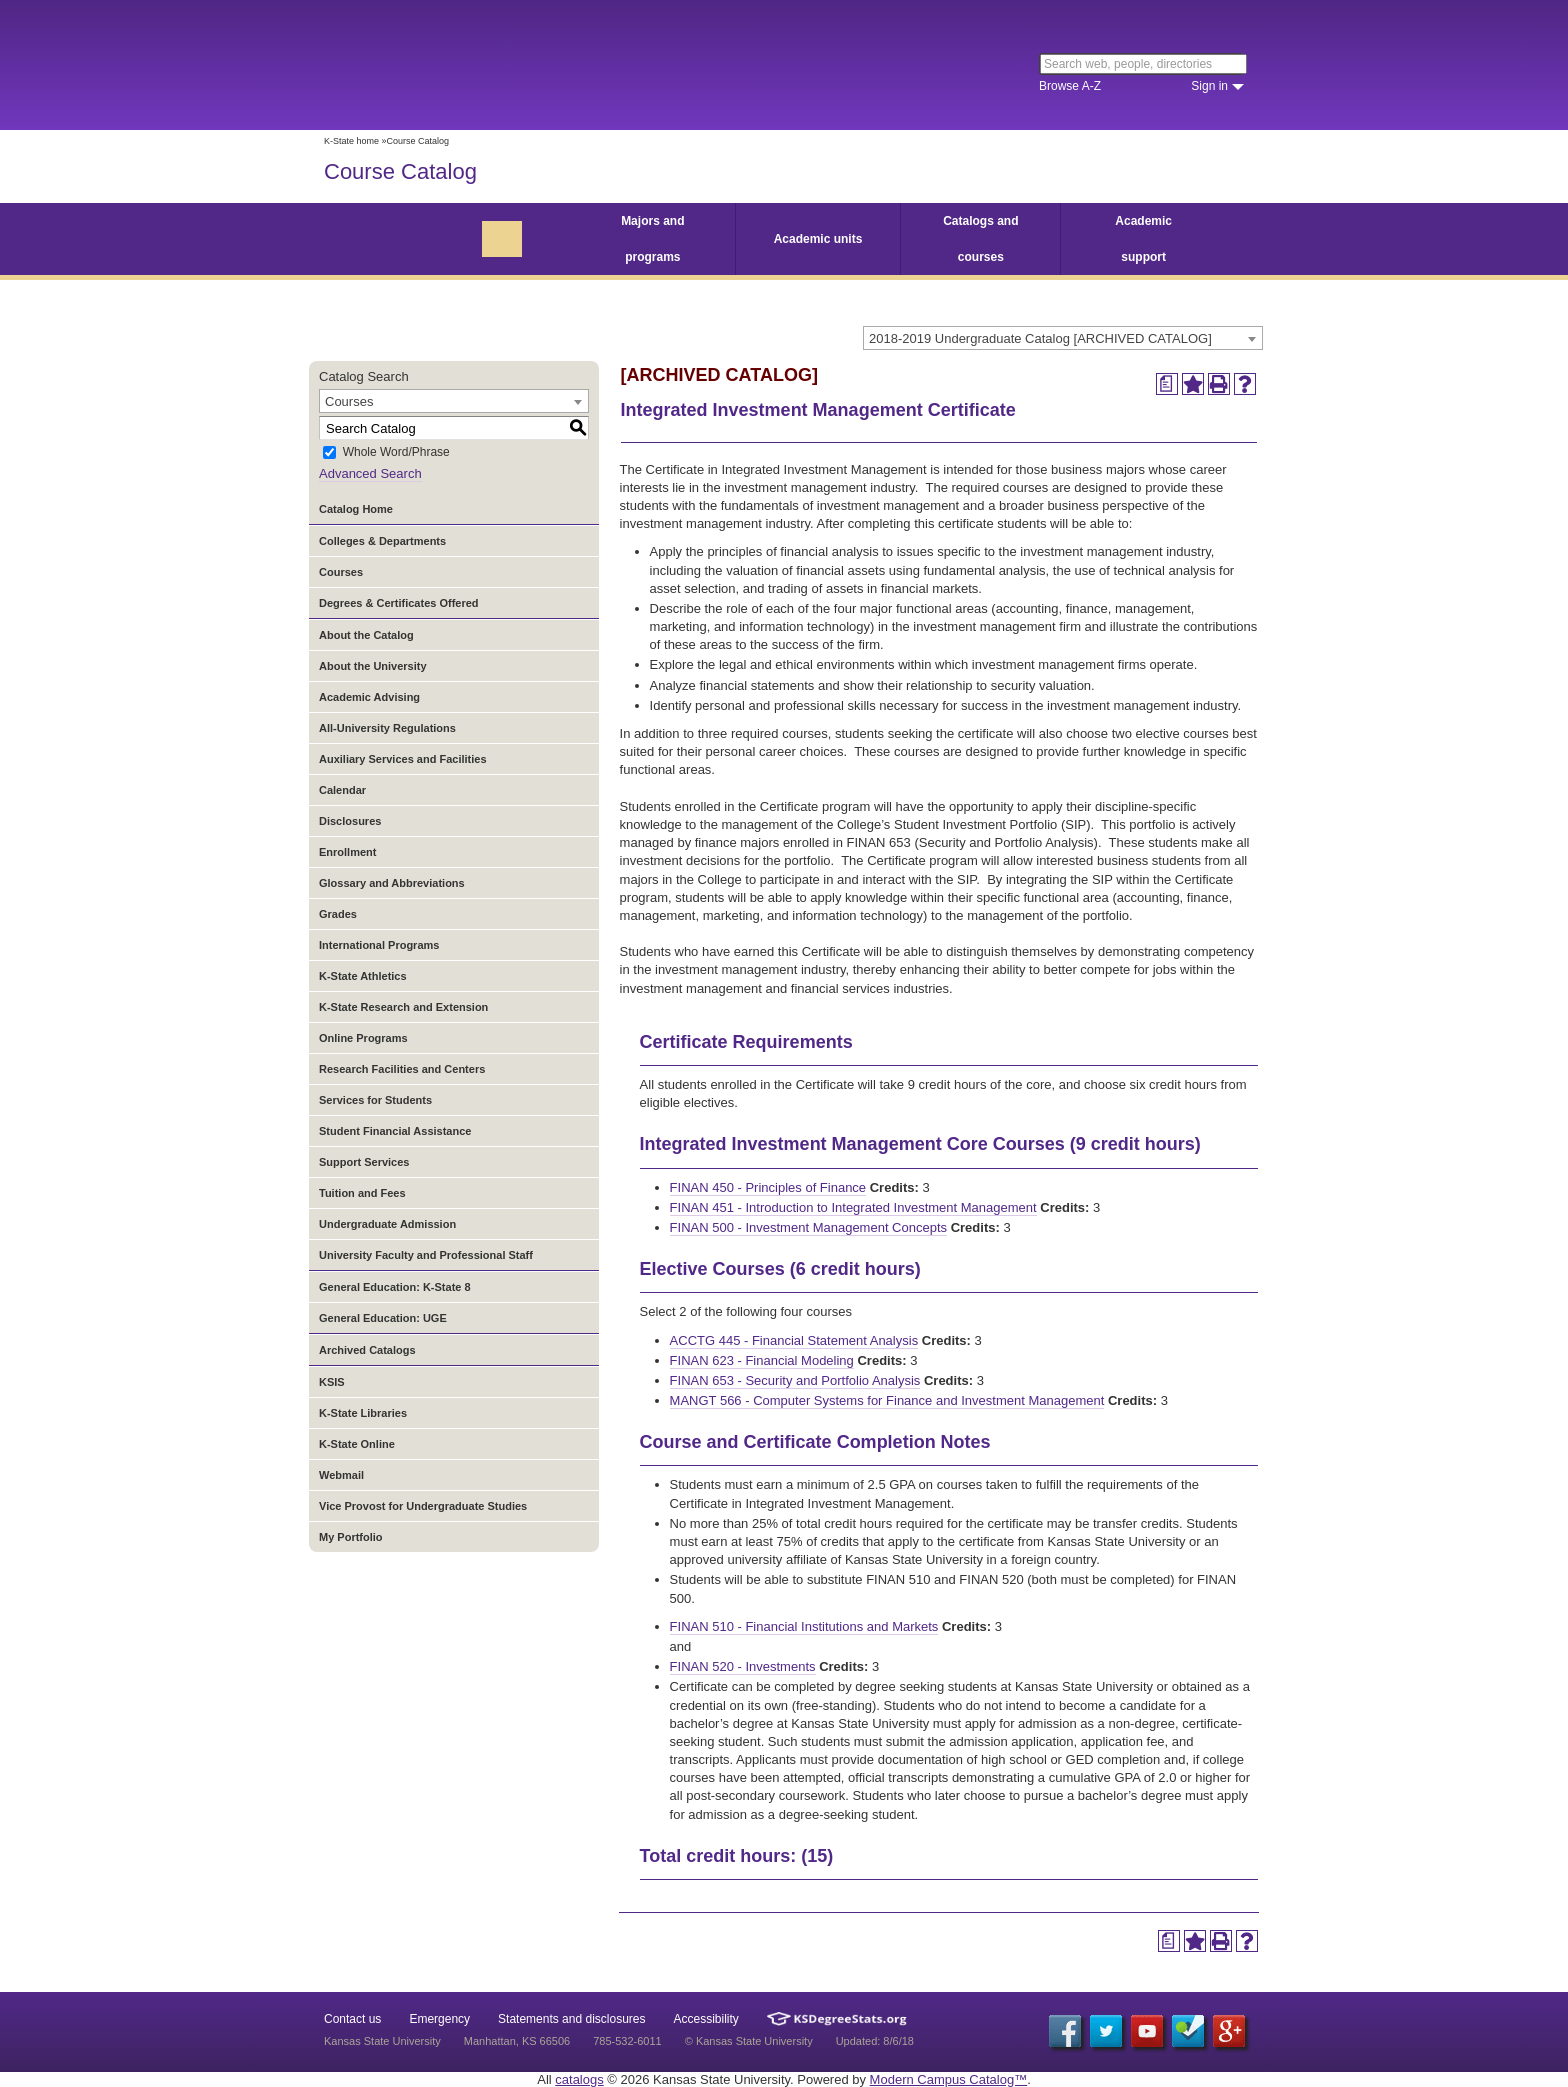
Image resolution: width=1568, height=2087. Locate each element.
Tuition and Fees (362, 1193)
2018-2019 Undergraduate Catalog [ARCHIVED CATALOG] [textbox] (1040, 338)
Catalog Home (356, 509)
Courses (341, 572)
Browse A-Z (1070, 86)
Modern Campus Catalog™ (949, 2079)
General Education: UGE (383, 1318)
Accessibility (706, 2019)
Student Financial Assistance (395, 1131)
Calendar (342, 790)
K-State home (351, 141)
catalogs (579, 2079)
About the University (373, 666)
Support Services (364, 1162)
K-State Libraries (363, 1413)
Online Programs (363, 1038)
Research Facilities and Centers (402, 1069)
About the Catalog (366, 635)
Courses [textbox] (349, 401)
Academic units (818, 239)
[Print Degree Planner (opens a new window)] (1167, 384)
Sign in (1209, 86)
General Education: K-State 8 (395, 1287)
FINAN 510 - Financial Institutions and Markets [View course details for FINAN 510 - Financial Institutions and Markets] (804, 1626)
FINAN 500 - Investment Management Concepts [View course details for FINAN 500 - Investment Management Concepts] (808, 1227)
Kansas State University (486, 65)
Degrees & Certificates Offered (399, 603)
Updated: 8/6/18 (875, 2041)
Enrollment (347, 852)
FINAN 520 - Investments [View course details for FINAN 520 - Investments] (743, 1666)
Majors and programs (652, 239)
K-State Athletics (363, 976)
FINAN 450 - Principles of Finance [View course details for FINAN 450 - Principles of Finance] (768, 1187)
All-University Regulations (387, 728)
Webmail (341, 1475)
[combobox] (1063, 338)
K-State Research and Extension (403, 1007)
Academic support (1143, 239)
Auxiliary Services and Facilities (403, 759)
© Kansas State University (749, 2041)
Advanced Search (370, 473)
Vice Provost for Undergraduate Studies (423, 1506)
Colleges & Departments (382, 541)
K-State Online (357, 1444)
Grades (338, 914)
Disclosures (350, 821)
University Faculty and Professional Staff (426, 1255)
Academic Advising (369, 697)
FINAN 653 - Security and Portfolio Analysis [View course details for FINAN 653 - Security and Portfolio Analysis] (795, 1380)
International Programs (379, 945)
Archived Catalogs (367, 1350)
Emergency (439, 2019)
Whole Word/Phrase (396, 453)
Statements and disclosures (571, 2019)
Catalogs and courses (980, 239)
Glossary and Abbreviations (392, 883)
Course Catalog (400, 171)
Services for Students (375, 1100)
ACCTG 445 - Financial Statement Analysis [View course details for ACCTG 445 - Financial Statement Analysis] (794, 1340)
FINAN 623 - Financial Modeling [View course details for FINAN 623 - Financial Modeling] (762, 1360)
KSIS (332, 1382)
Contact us (352, 2019)
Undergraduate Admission (387, 1224)
